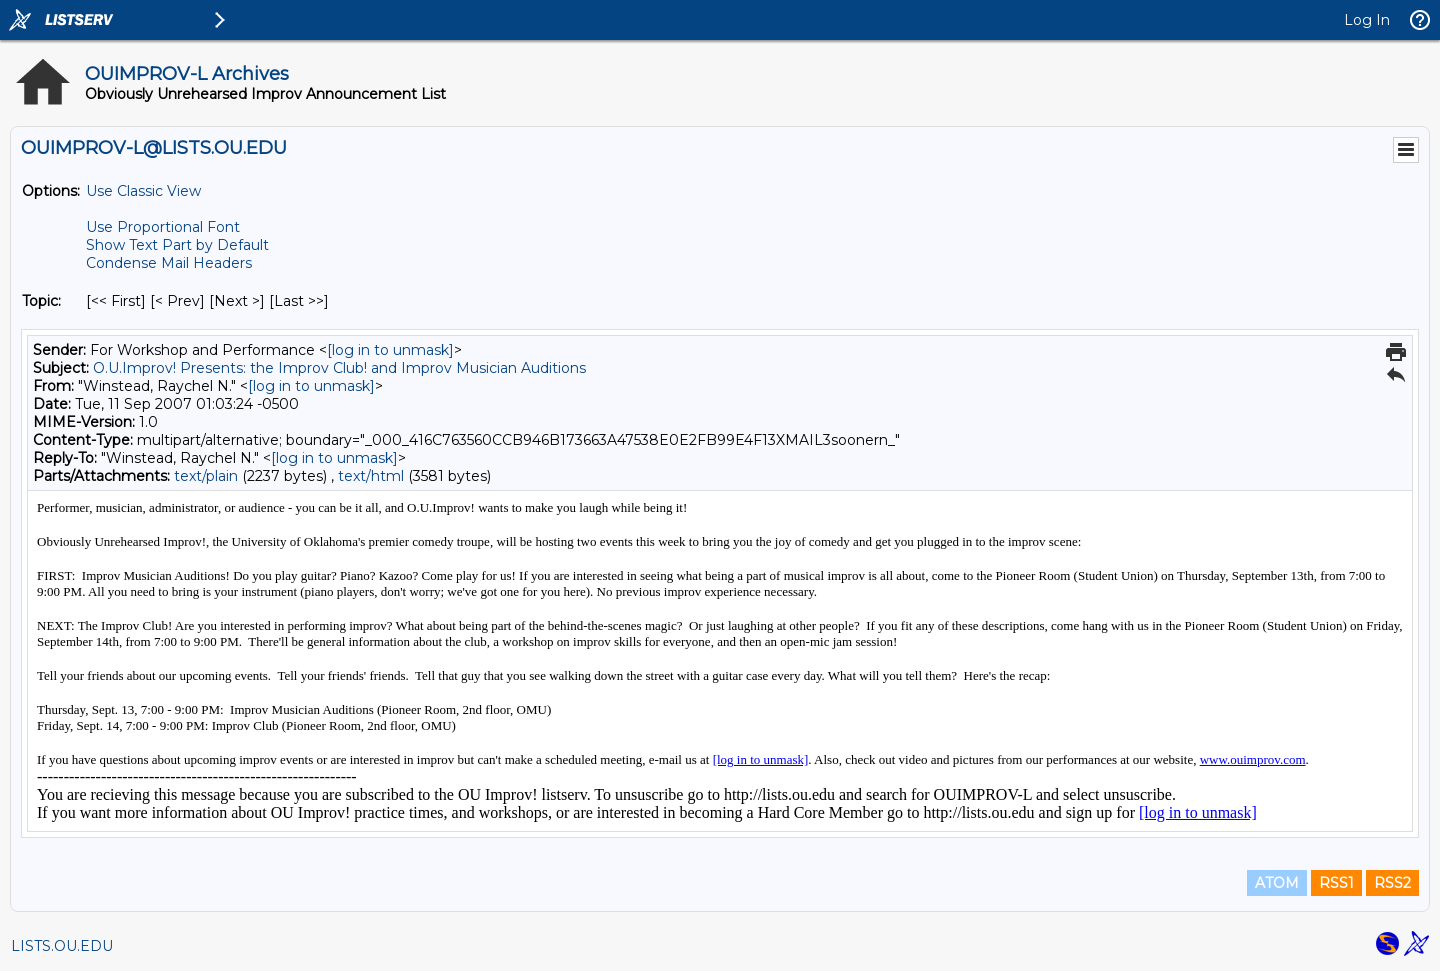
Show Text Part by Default (177, 245)
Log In (1367, 20)
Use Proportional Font (163, 227)
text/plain (206, 476)
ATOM (1277, 883)
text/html (371, 476)
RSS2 (1392, 883)
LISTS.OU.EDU (62, 946)
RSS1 (1336, 883)
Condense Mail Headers (169, 263)
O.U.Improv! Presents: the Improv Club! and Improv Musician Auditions (339, 368)
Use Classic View (143, 191)
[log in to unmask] (390, 350)
